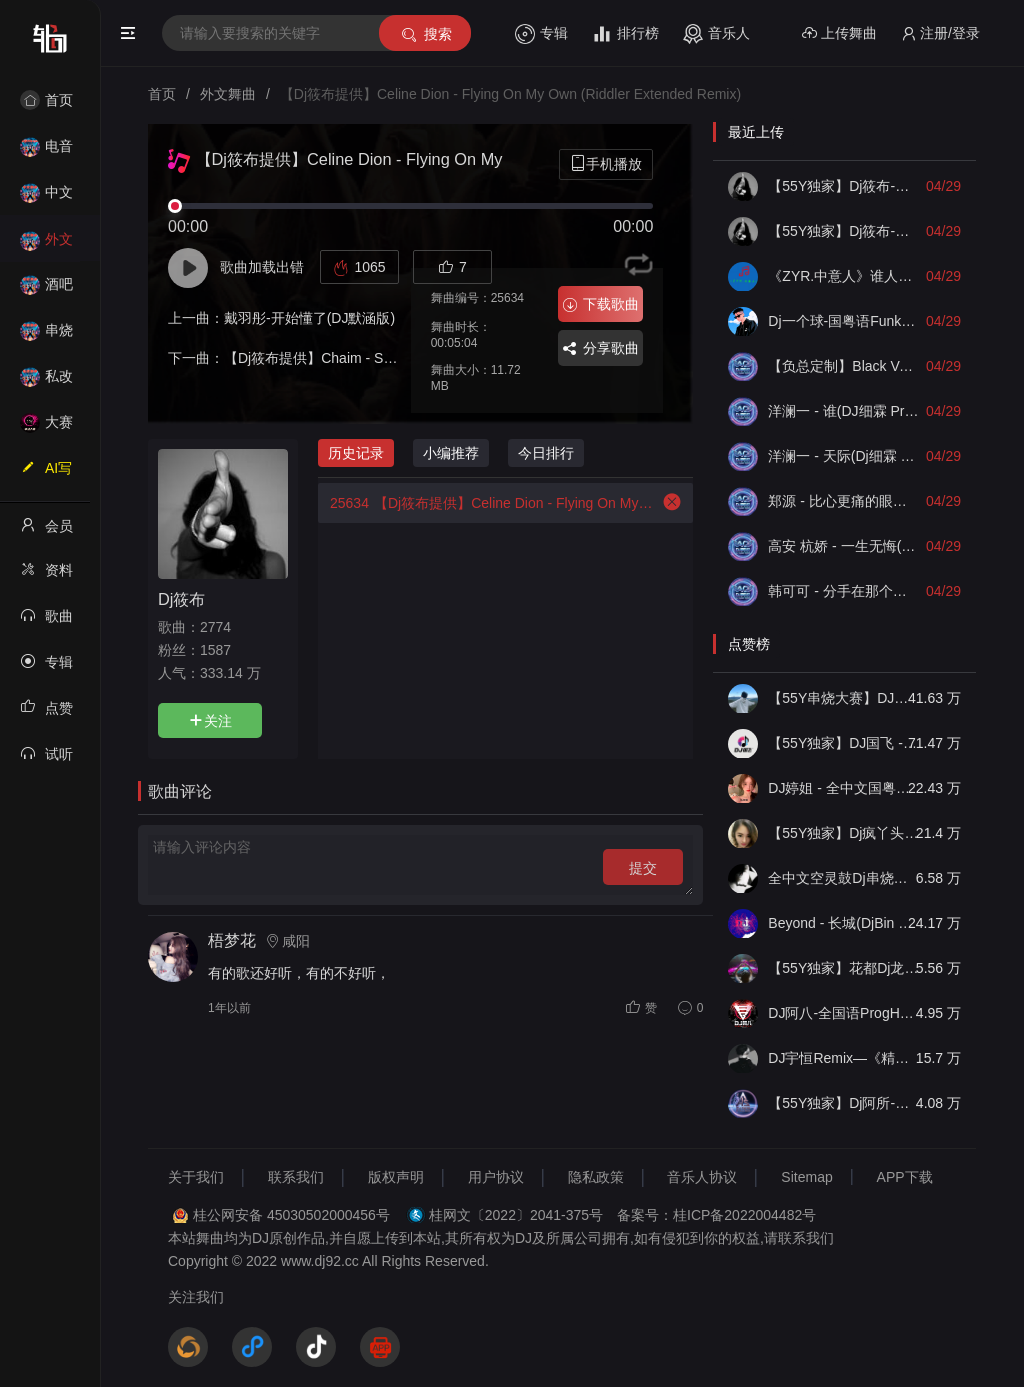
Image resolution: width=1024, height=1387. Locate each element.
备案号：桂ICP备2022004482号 (716, 1215)
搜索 (425, 34)
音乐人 (716, 34)
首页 (46, 100)
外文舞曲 (46, 245)
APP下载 (905, 1177)
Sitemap (806, 1177)
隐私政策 (596, 1177)
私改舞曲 (46, 382)
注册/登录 (940, 33)
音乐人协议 (702, 1177)
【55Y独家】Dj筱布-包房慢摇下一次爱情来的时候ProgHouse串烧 (844, 231)
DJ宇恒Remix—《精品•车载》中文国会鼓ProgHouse (844, 1058)
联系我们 (296, 1177)
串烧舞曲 (46, 336)
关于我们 (196, 1177)
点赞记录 (46, 714)
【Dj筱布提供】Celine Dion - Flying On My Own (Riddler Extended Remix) (487, 503)
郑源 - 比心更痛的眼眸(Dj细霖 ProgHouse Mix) (844, 501)
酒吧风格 (46, 290)
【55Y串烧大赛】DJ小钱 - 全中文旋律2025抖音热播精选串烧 (844, 698)
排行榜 (625, 34)
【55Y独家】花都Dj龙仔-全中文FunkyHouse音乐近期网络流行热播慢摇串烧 (844, 968)
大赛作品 (46, 428)
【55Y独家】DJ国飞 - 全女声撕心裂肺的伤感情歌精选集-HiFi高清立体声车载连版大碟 (844, 743)
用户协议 (496, 1177)
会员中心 (46, 532)
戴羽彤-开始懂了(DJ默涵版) (309, 318)
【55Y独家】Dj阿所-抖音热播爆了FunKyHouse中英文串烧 (844, 1103)
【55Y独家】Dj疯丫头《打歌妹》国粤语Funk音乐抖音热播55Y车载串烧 (844, 833)
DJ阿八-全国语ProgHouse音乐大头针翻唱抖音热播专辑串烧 (844, 1013)
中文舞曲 (46, 198)
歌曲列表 (46, 622)
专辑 (541, 34)
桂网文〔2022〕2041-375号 (516, 1215)
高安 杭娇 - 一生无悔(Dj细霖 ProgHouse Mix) (844, 546)
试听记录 (46, 760)
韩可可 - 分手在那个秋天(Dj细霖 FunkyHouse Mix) (844, 591)
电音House (46, 152)
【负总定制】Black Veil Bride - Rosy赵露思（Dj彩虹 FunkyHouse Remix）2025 (844, 366)
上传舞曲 (839, 33)
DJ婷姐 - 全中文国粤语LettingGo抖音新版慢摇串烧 (844, 788)
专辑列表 (46, 668)
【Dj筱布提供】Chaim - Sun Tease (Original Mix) (375, 358)
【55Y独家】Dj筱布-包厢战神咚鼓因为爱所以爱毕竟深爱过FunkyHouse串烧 (844, 186)
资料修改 (46, 576)
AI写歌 (46, 474)
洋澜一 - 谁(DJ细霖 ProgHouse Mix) (844, 411)
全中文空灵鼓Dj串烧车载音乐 (844, 878)
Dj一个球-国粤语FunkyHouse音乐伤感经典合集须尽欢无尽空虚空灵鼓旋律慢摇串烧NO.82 (844, 321)
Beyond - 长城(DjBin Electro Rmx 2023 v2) (844, 923)
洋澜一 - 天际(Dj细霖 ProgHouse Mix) (844, 456)
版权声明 (396, 1177)
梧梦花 (232, 940)
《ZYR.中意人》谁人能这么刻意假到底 (844, 276)
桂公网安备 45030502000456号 (291, 1215)
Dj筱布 (181, 599)
